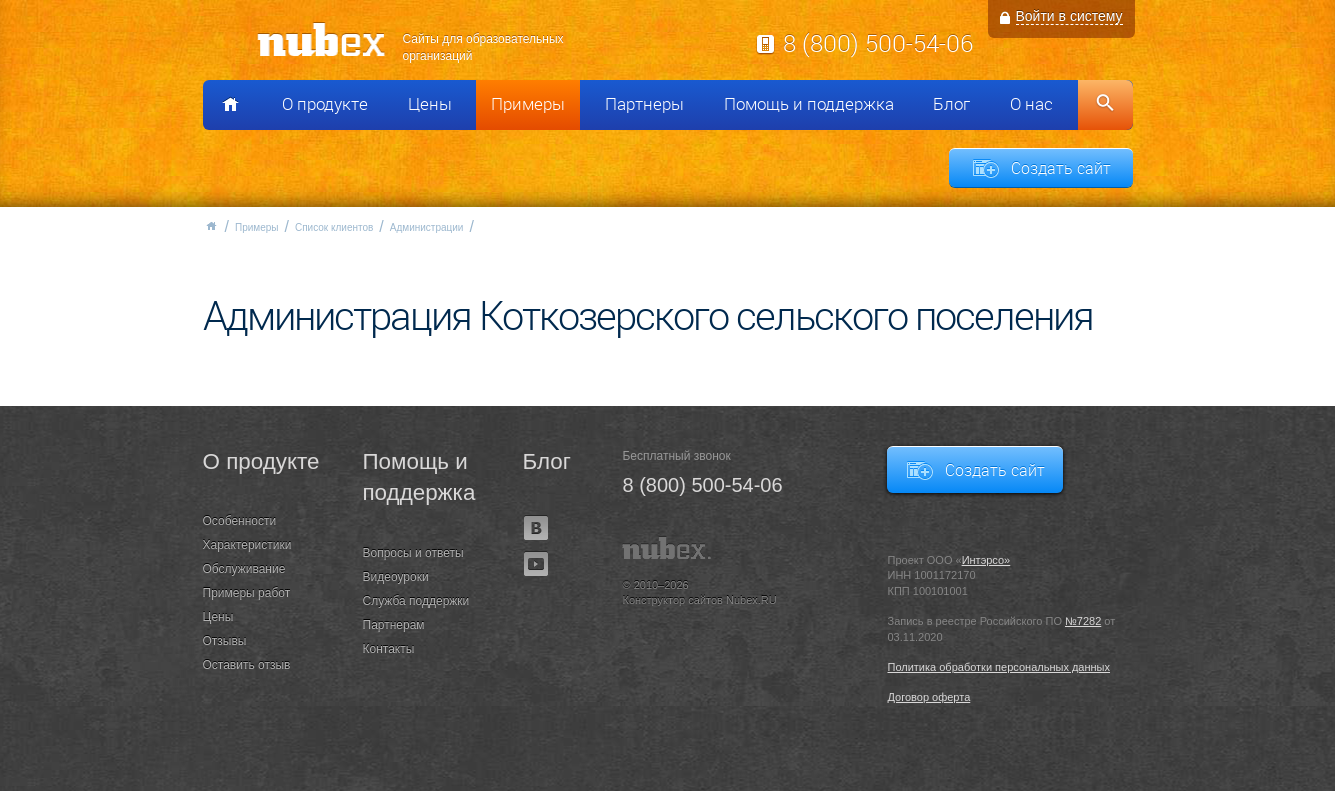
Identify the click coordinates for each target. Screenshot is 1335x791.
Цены (430, 104)
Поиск (1105, 105)
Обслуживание (244, 569)
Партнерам (394, 625)
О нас (1031, 104)
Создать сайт (1061, 168)
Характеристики (247, 545)
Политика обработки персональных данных (998, 667)
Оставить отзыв (247, 665)
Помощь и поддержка (809, 104)
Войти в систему (1069, 16)
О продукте (325, 104)
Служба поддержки (416, 601)
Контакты (389, 649)
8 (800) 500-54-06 (878, 43)
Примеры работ (247, 593)
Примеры (528, 104)
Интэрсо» (986, 560)
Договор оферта (928, 697)
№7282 (1083, 621)
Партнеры (644, 104)
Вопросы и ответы (413, 553)
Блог (951, 104)
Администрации (427, 227)
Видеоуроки (396, 577)
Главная (211, 226)
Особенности (240, 521)
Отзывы (225, 641)
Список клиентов (334, 227)
